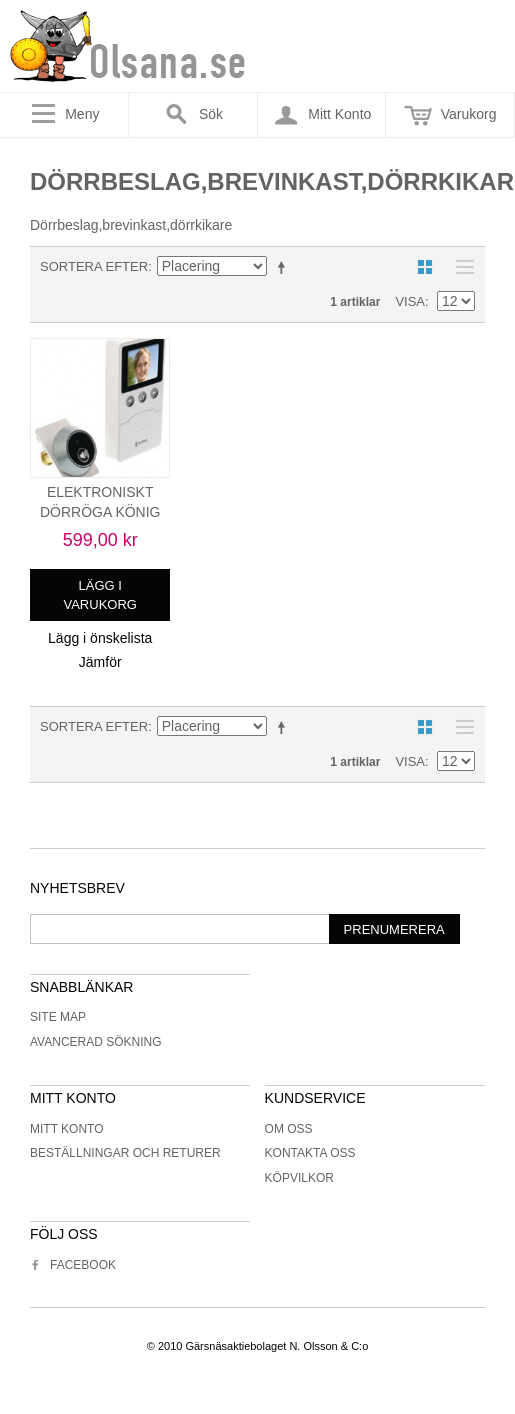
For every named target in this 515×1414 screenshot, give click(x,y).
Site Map (58, 1017)
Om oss (289, 1129)
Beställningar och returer (125, 1153)
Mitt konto (67, 1129)
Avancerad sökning (96, 1042)
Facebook (73, 1265)
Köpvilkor (299, 1178)
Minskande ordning (285, 267)
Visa (410, 301)
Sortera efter (94, 266)
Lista (460, 267)
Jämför (100, 662)
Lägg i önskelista (100, 638)
